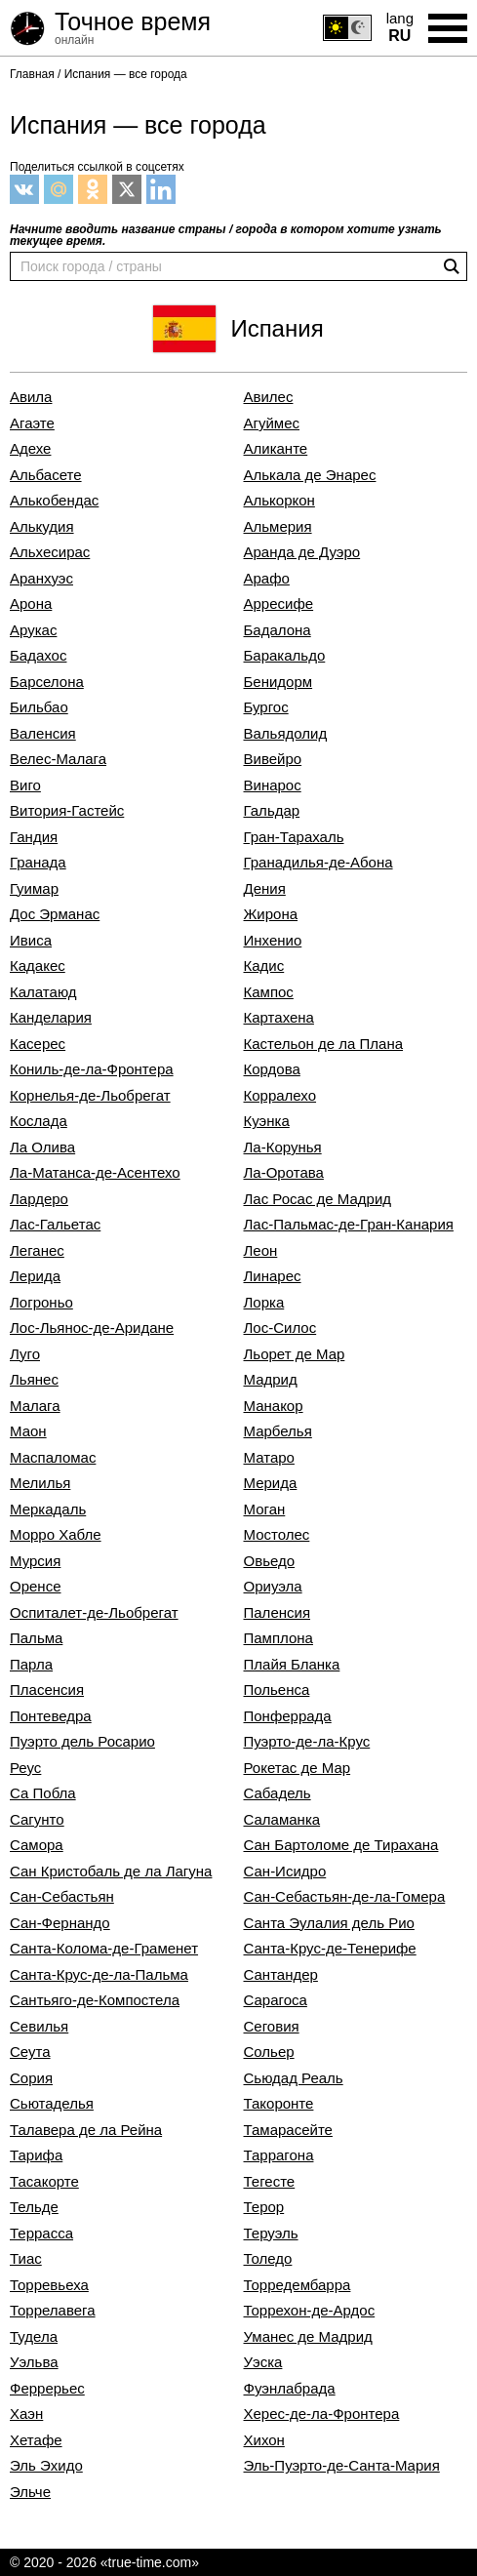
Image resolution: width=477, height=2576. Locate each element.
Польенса (277, 1690)
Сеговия (271, 2026)
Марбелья (278, 1431)
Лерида (35, 1276)
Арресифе (279, 604)
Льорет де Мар (294, 1354)
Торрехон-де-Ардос (310, 2310)
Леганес (37, 1251)
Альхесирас (50, 552)
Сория (31, 2078)
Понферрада (288, 1716)
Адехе (30, 449)
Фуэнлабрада (290, 2388)
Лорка (264, 1302)
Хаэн (26, 2414)
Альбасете (46, 475)
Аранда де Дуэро (302, 552)
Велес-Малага (58, 759)
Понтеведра (51, 1716)
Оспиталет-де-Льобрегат (94, 1613)
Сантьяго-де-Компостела (94, 2000)
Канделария (51, 1018)
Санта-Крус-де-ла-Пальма (99, 1975)
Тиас (26, 2259)
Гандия (34, 837)
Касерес (37, 1044)
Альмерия (278, 527)
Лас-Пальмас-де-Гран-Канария (349, 1224)
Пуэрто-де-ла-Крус (307, 1742)
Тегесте (270, 2182)
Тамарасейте (288, 2130)
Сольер (269, 2052)
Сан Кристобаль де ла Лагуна (111, 1871)
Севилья (39, 2026)
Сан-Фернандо (60, 1923)
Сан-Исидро (285, 1871)
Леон (261, 1251)
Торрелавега (53, 2310)
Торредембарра (297, 2285)
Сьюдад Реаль (293, 2078)
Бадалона (277, 630)
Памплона (278, 1638)
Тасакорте (44, 2182)
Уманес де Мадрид (308, 2337)
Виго (25, 785)
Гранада (38, 862)
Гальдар (272, 811)
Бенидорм (278, 682)
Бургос (266, 707)
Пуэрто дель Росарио (82, 1742)
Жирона (271, 914)
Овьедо (270, 1561)
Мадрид (271, 1380)
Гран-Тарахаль (294, 837)
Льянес (34, 1380)
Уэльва (34, 2362)
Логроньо (41, 1302)
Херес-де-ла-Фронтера (322, 2414)
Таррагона (279, 2155)
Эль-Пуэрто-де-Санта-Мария (342, 2466)
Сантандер (281, 1975)
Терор (264, 2207)
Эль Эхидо (46, 2466)
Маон (28, 1431)
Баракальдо (285, 656)
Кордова (272, 1069)
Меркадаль (48, 1509)
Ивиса (31, 940)
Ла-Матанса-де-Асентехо (95, 1173)
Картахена (279, 1018)
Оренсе (35, 1586)
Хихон (264, 2440)
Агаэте (32, 423)
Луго (25, 1354)
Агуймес (272, 423)
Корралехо (280, 1096)
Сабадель (277, 1793)
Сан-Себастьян (62, 1897)
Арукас (33, 630)
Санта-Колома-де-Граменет (104, 1948)
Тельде (34, 2207)
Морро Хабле (55, 1535)
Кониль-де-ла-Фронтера (92, 1069)
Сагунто (37, 1820)
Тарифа (36, 2155)
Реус (25, 1768)
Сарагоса (275, 2000)
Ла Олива (42, 1147)
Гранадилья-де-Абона (318, 862)
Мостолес (277, 1535)
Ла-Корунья (283, 1147)
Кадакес (37, 966)
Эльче (30, 2492)
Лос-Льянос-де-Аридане (92, 1328)
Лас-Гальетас (55, 1224)
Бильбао (39, 707)
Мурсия (35, 1561)
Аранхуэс (41, 578)
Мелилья (40, 1483)
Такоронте (279, 2104)
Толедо (268, 2259)
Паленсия (277, 1613)
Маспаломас (53, 1458)
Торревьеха (49, 2285)
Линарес (272, 1276)
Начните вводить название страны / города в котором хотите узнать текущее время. (226, 235)
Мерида (271, 1483)
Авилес (269, 397)
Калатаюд (43, 992)
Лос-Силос (280, 1328)
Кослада (38, 1121)
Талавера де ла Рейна (86, 2130)
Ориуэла (273, 1586)
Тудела (34, 2337)
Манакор (273, 1406)
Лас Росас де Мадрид (318, 1199)
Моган (265, 1509)
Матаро (269, 1458)
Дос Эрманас (54, 914)
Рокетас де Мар (297, 1768)
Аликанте (276, 449)
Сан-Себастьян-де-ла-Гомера (345, 1897)
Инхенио (273, 940)
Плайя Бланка (292, 1664)
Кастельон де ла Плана (324, 1044)
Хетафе (36, 2440)
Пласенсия (47, 1690)
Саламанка (282, 1820)
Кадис (264, 966)
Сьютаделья (52, 2104)
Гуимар (34, 889)
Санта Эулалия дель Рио (329, 1923)
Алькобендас (54, 500)
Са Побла (43, 1793)
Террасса (41, 2233)
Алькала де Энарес (310, 475)
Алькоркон (279, 500)
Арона (31, 604)
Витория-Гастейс (67, 811)
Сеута (30, 2052)
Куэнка (267, 1121)
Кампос (269, 992)
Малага (35, 1406)
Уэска (263, 2362)
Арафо (267, 578)
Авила (31, 397)
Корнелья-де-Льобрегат (90, 1096)
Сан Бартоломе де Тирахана (341, 1845)
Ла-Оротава (284, 1173)
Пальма (36, 1638)
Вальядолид (286, 734)
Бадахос (38, 656)
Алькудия (42, 527)
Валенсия (43, 734)
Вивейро (273, 759)
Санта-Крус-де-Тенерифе (330, 1948)
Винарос (272, 785)
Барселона (47, 682)
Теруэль (271, 2233)
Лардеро (39, 1199)
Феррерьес (47, 2388)
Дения (265, 889)
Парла (31, 1664)
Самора (36, 1845)
